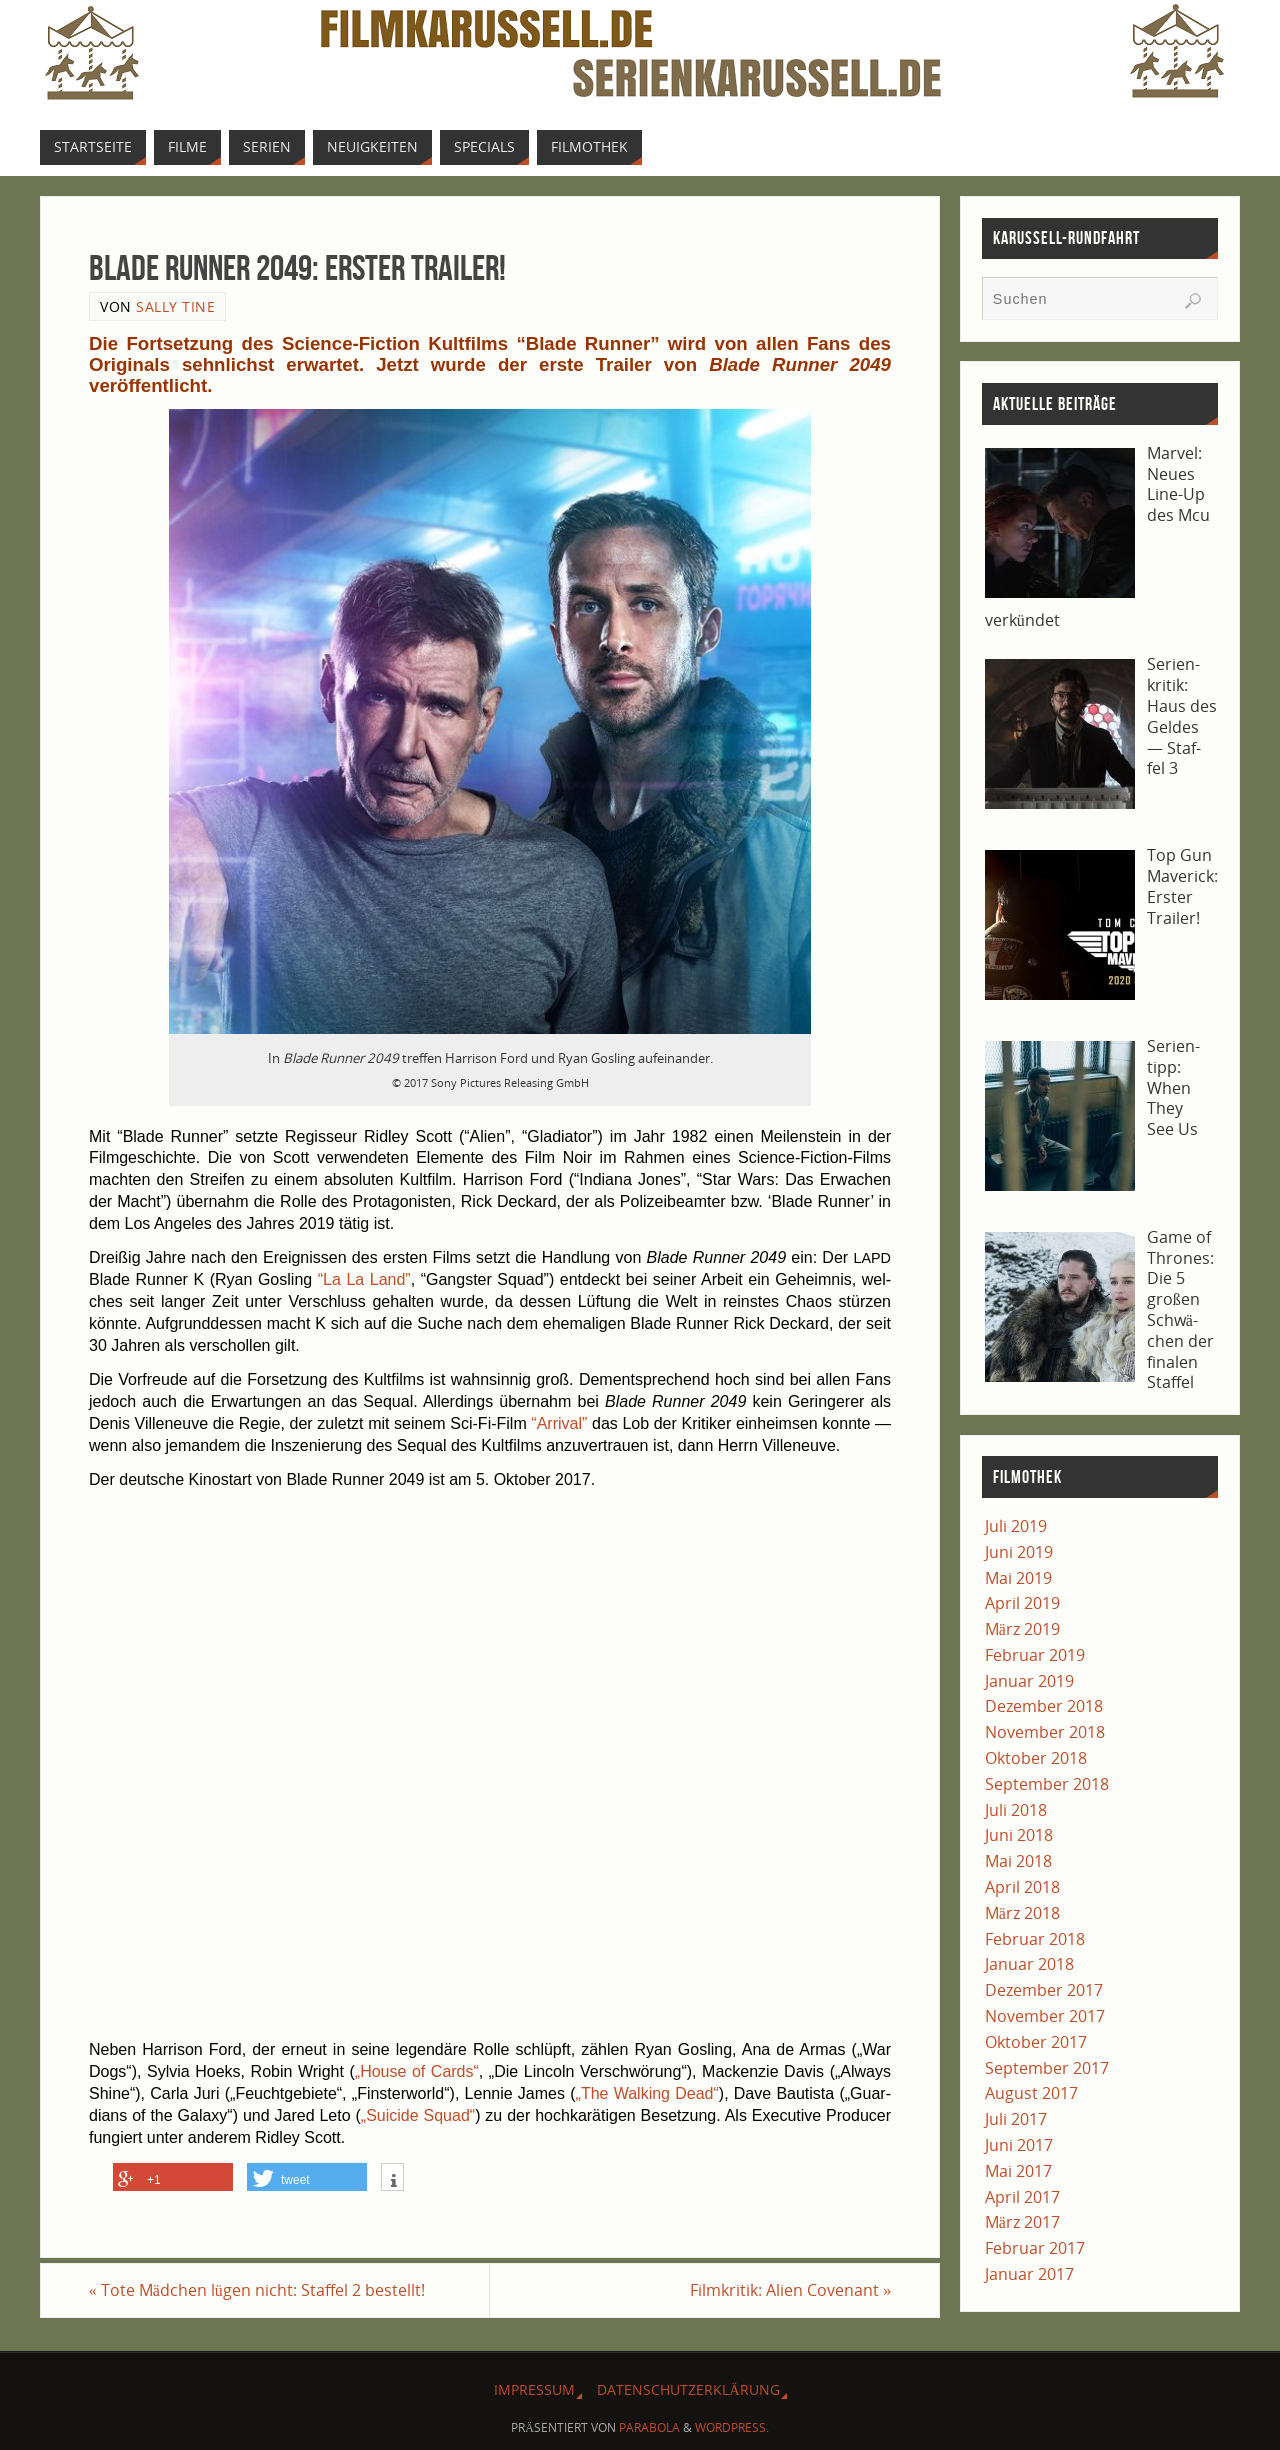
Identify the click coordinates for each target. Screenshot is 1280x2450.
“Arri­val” (559, 1423)
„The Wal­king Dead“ (647, 2093)
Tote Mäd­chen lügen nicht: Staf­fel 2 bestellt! (257, 2290)
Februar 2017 (1035, 2248)
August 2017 (1031, 2093)
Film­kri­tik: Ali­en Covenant (790, 2290)
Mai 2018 (1018, 1861)
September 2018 (1047, 1784)
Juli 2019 (1016, 1526)
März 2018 (1022, 1913)
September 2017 (1047, 2068)
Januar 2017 (1029, 2274)
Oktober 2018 (1036, 1758)
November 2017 (1045, 2016)
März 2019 (1022, 1629)
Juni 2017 (1019, 2145)
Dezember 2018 (1044, 1706)
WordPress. (732, 2427)
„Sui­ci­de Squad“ (418, 2115)
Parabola (649, 2427)
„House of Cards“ (417, 2071)
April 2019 (1022, 1603)
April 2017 (1022, 2197)
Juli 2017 (1016, 2119)
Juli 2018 (1016, 1810)
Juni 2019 (1019, 1552)
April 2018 (1022, 1887)
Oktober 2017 (1036, 2042)
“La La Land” (364, 1279)
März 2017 (1022, 2222)
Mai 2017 (1018, 2171)
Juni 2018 (1019, 1835)
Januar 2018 (1029, 1964)
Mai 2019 (1018, 1578)
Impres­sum (534, 2389)
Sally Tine (175, 306)
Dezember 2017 (1044, 1990)
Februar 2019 (1035, 1655)
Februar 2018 (1035, 1939)
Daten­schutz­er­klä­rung (688, 2389)
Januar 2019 (1029, 1681)
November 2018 (1045, 1732)
